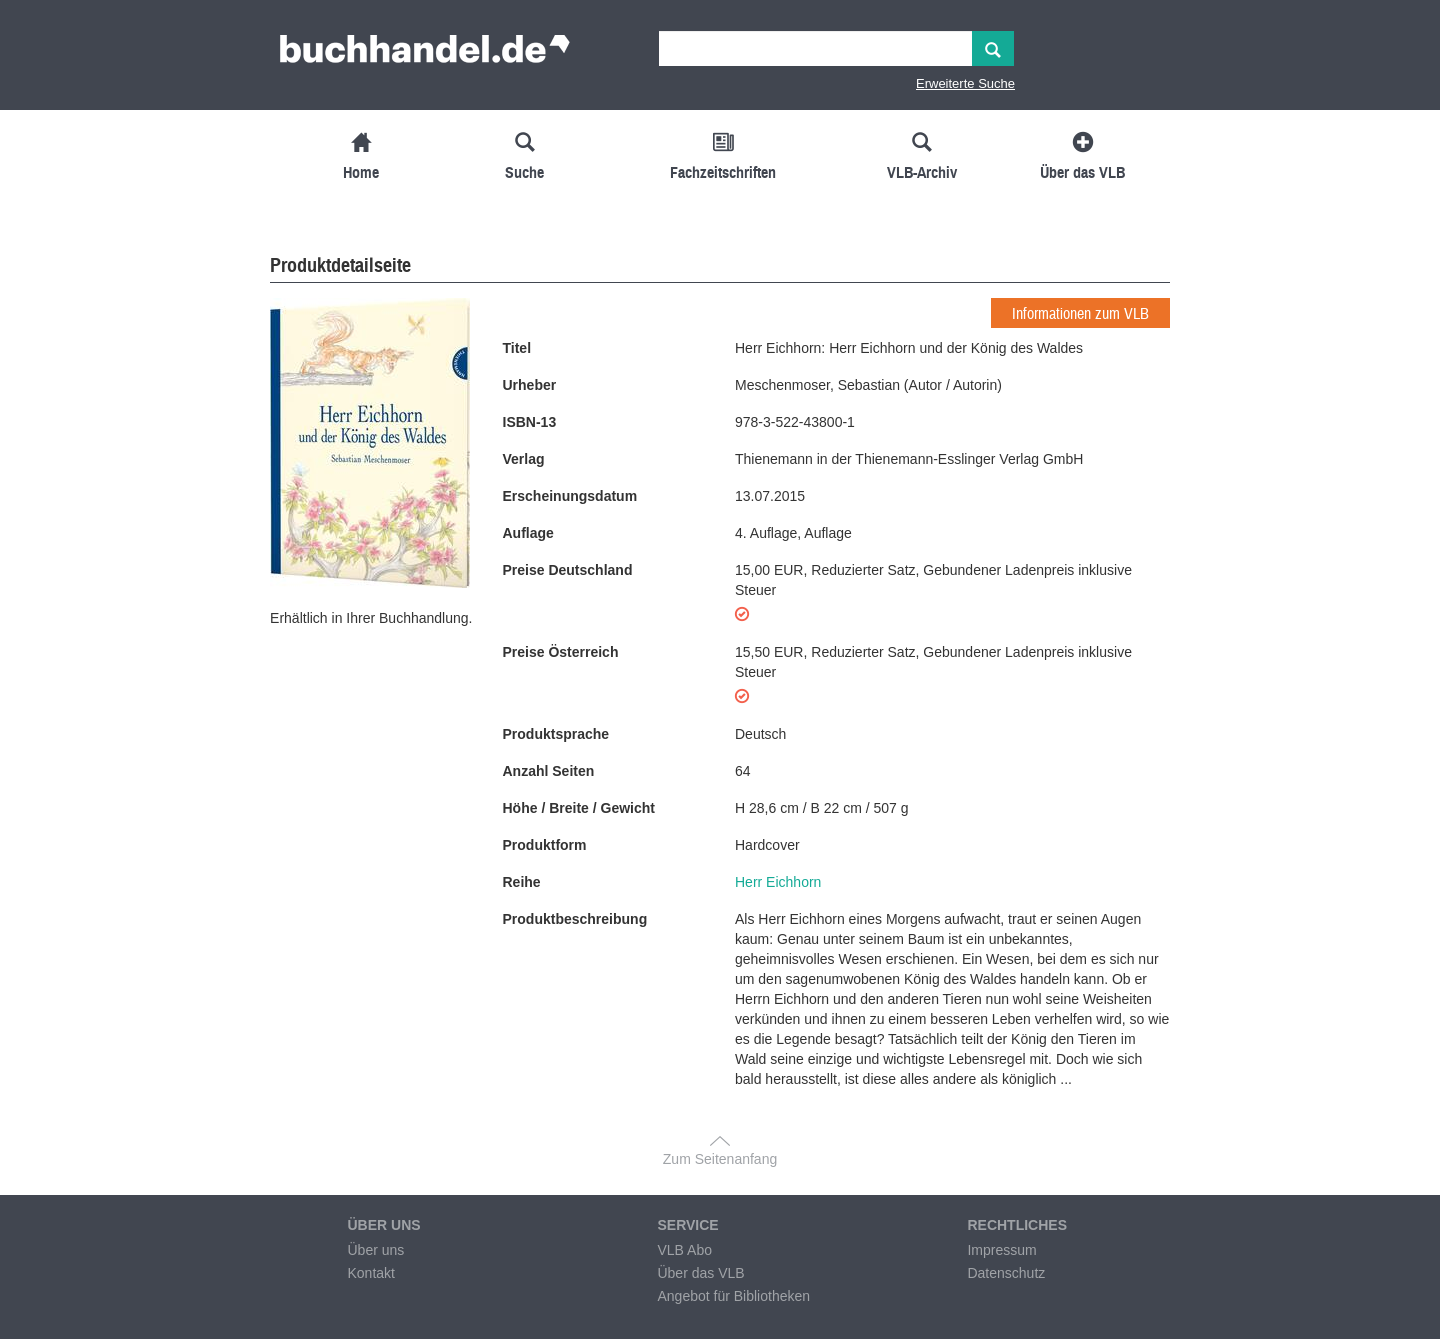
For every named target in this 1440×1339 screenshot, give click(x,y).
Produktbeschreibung (575, 919)
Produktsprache (556, 734)
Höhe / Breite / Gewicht (579, 808)
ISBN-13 (530, 422)
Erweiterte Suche (965, 83)
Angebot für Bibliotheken (733, 1296)
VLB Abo (684, 1250)
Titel (517, 348)
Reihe (522, 882)
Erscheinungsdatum (570, 496)
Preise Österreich (561, 652)
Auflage (528, 533)
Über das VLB (700, 1273)
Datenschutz (1006, 1273)
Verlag (524, 459)
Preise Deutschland (568, 570)
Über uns (375, 1250)
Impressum (1001, 1250)
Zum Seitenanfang (720, 1159)
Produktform (545, 845)
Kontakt (370, 1273)
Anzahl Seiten (549, 771)
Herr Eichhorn (778, 882)
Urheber (530, 385)
